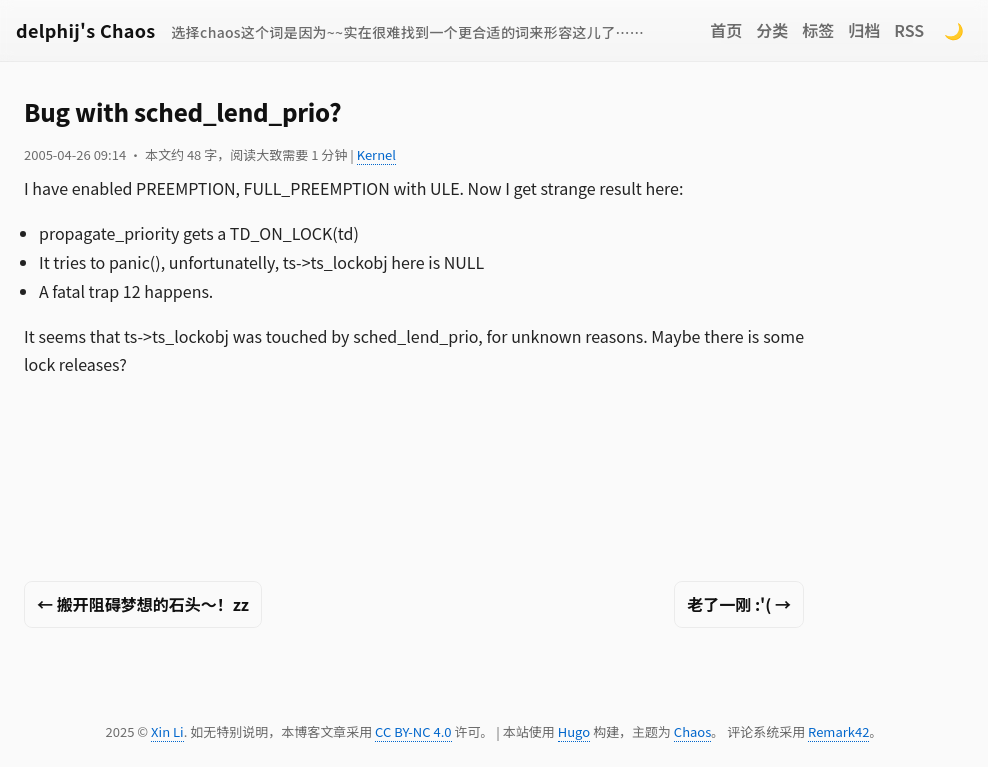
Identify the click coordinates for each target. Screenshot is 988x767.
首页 (726, 30)
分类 (772, 30)
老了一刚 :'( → (739, 604)
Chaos (692, 731)
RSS (909, 30)
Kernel (376, 154)
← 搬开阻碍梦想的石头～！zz (143, 604)
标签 (818, 30)
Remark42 (838, 731)
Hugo (574, 731)
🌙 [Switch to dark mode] (954, 30)
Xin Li (167, 731)
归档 (864, 30)
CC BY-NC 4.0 (413, 731)
